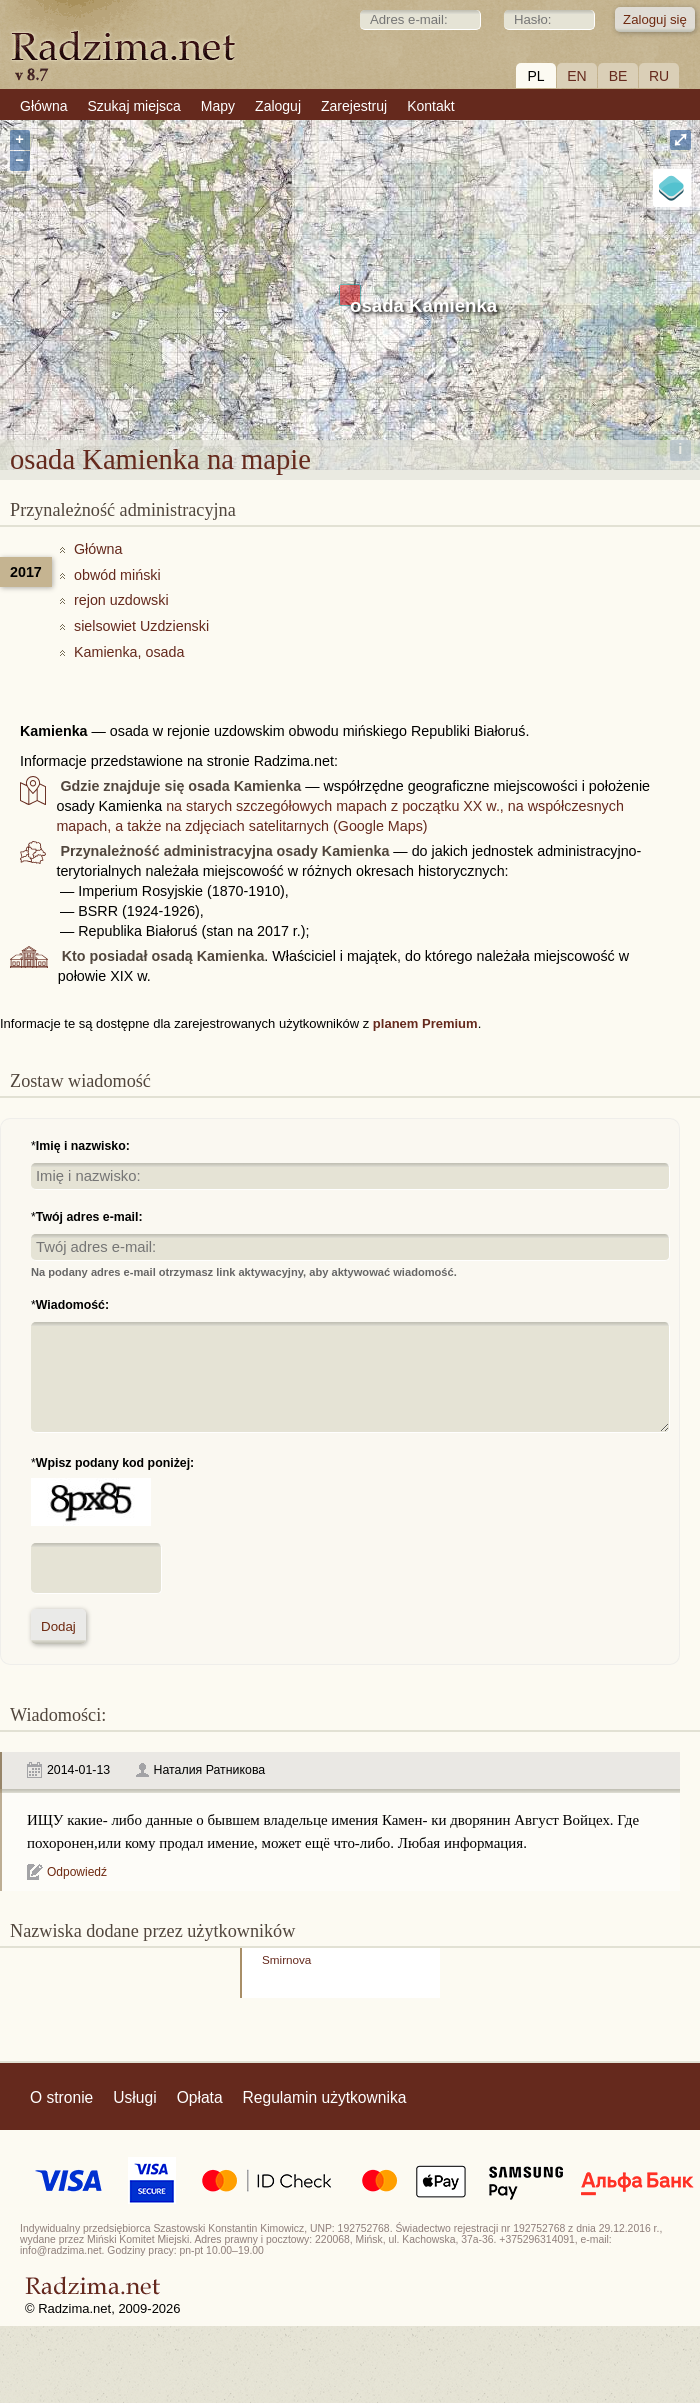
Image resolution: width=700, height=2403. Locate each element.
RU (659, 76)
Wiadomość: (72, 1305)
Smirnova (286, 1959)
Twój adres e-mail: (89, 1217)
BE (618, 76)
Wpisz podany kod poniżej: (115, 1463)
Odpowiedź (77, 1872)
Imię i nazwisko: (83, 1146)
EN (576, 76)
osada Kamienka (423, 305)
